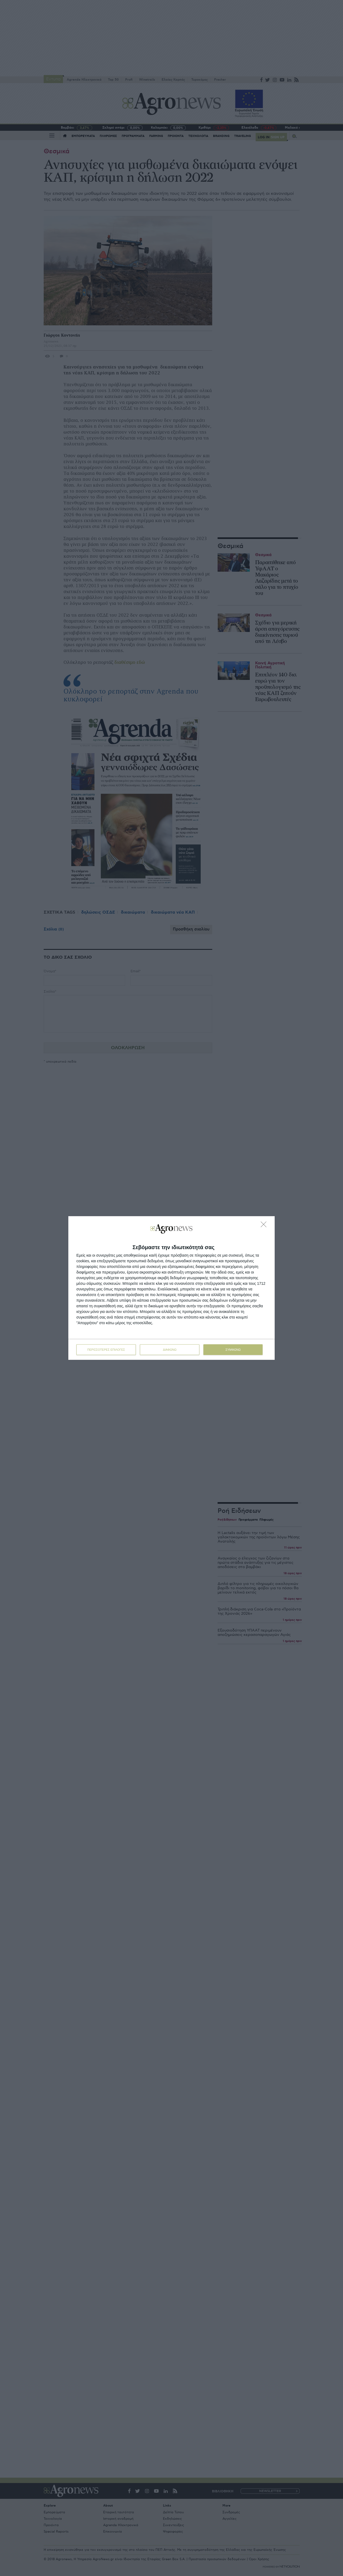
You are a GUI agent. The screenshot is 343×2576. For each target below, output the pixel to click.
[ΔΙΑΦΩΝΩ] (265, 1226)
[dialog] (171, 1288)
